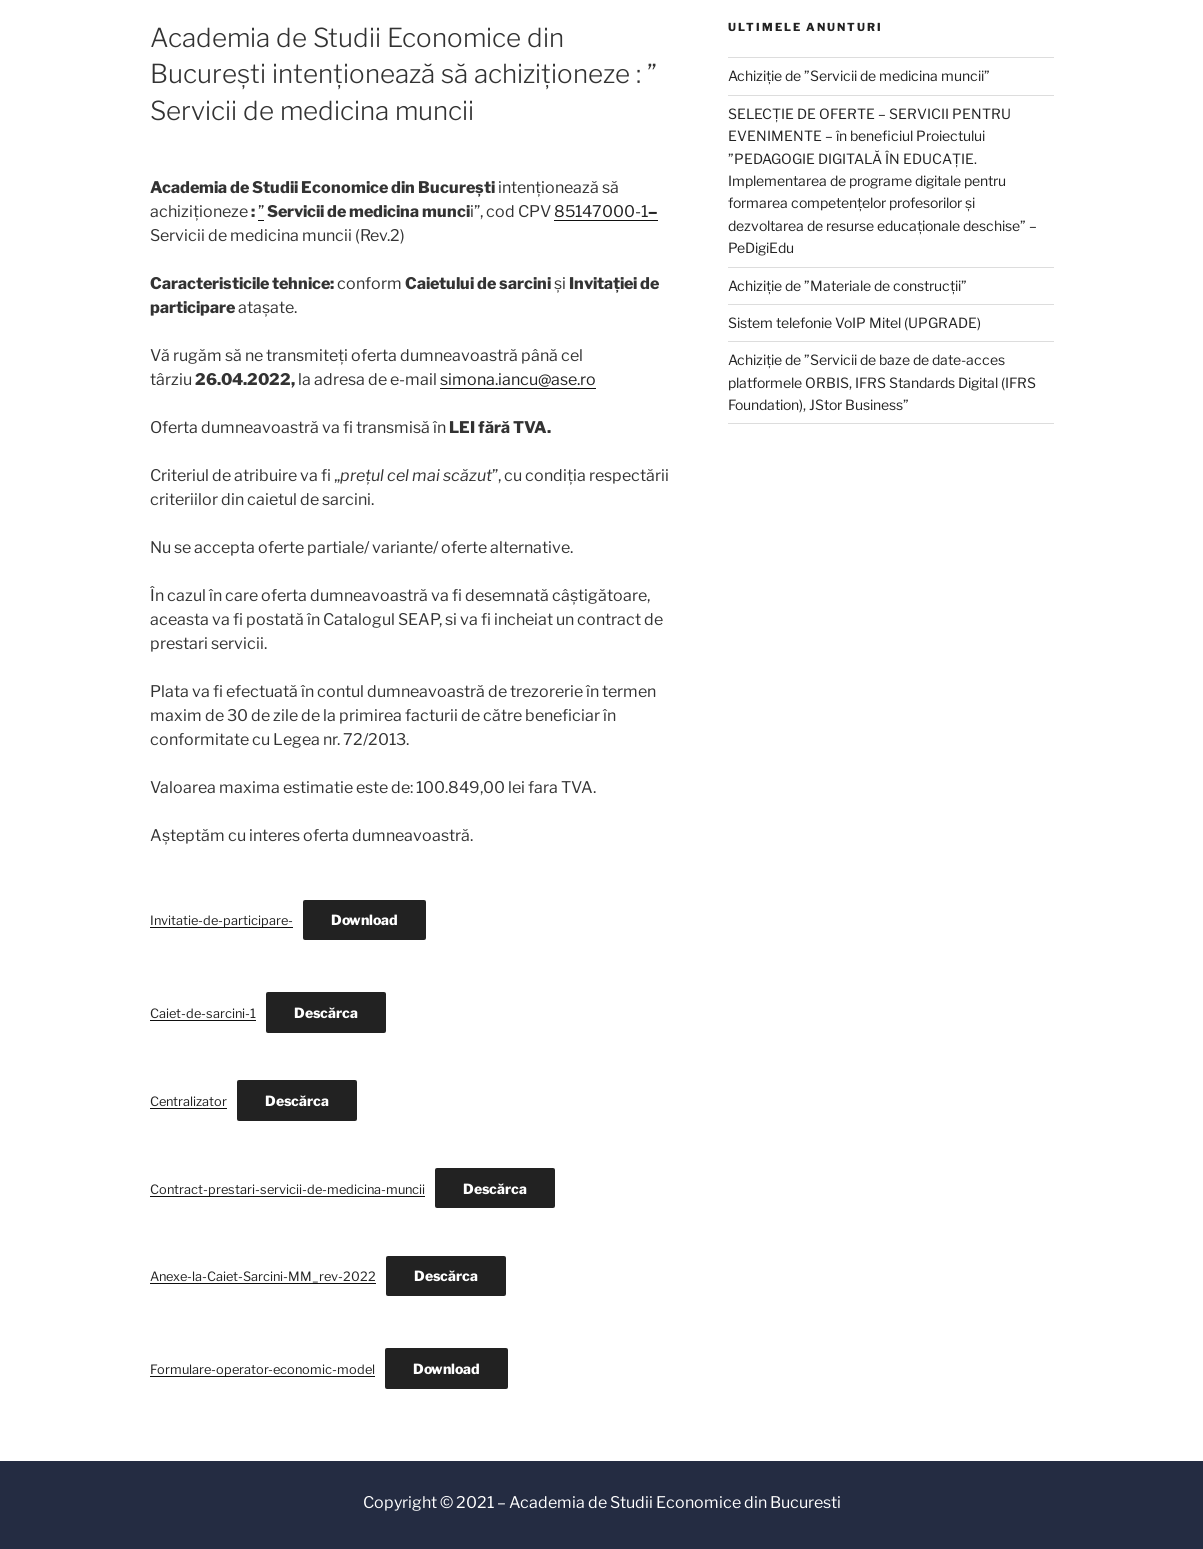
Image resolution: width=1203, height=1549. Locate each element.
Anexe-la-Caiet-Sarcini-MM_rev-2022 (263, 1276)
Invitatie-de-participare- (221, 920)
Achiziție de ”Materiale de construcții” (847, 285)
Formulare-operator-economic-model (262, 1369)
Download (364, 919)
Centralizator (188, 1101)
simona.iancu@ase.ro (518, 379)
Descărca (326, 1012)
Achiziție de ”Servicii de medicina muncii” (859, 75)
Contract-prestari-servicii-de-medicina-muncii (287, 1189)
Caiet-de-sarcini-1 (203, 1013)
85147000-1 (606, 211)
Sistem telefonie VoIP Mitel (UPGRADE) (854, 322)
